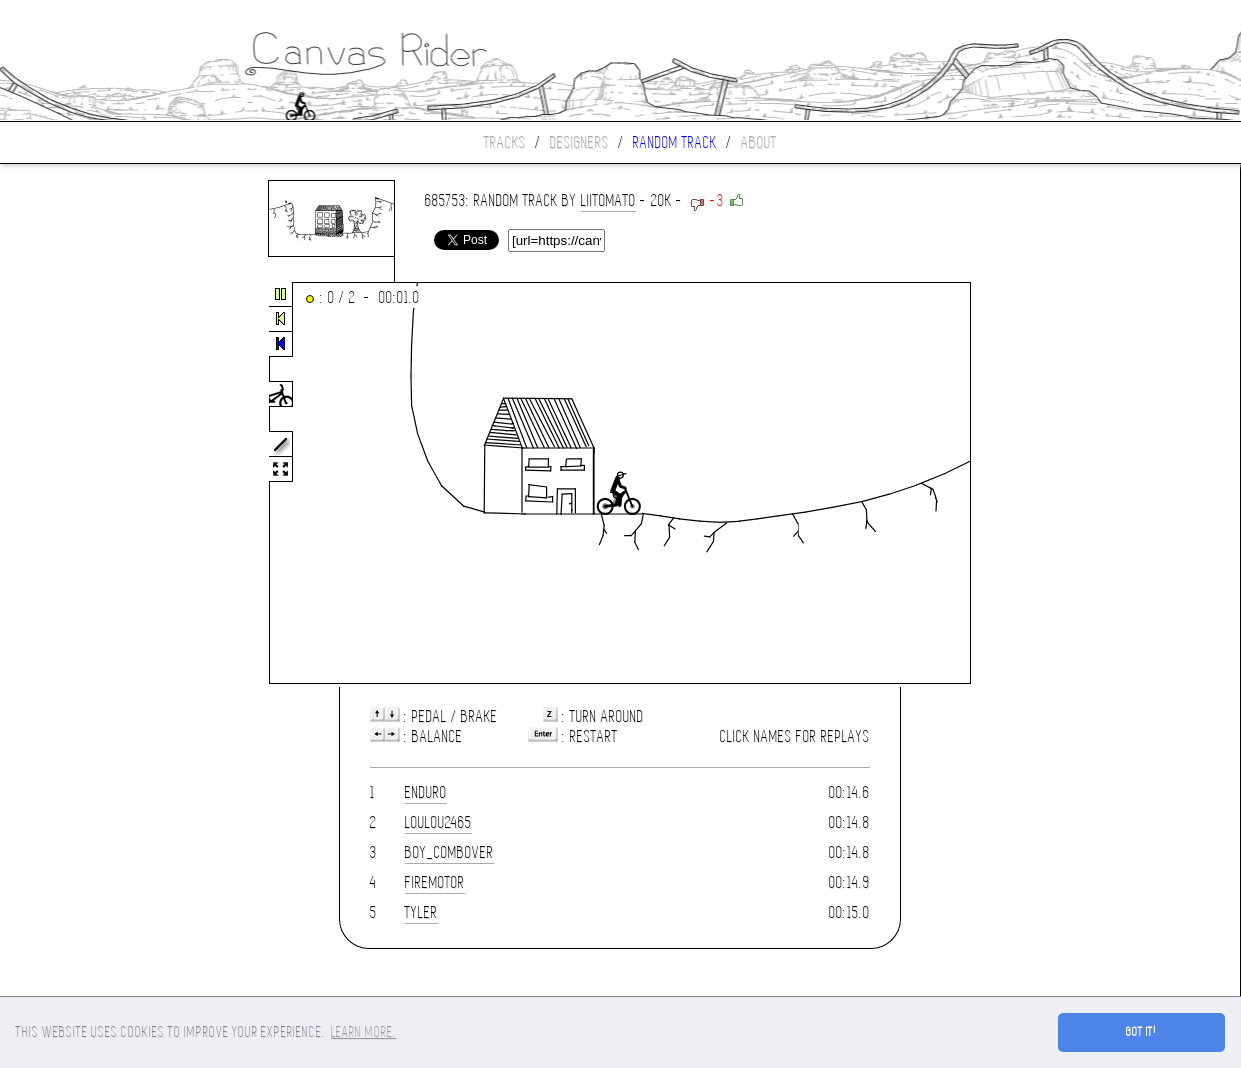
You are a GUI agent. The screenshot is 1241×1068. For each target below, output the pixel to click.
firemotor (435, 882)
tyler (421, 912)
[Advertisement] (84, 484)
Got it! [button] (1141, 1032)
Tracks (505, 142)
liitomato (608, 200)
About (759, 142)
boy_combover (449, 852)
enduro (426, 792)
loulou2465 (438, 822)
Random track (675, 142)
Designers (579, 142)
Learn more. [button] (363, 1032)
